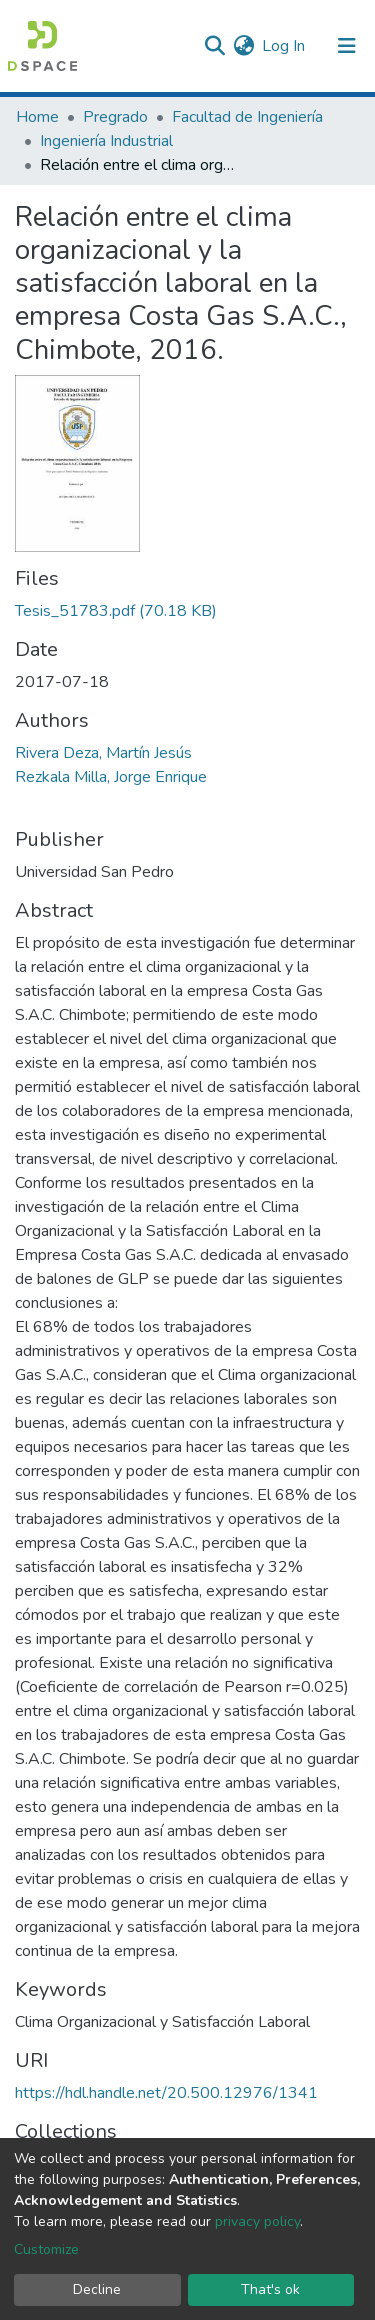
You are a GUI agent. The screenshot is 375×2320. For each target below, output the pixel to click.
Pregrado (115, 117)
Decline (97, 2289)
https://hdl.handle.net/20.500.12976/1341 (166, 2093)
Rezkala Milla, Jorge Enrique (111, 777)
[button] (243, 46)
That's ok (270, 2289)
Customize (46, 2249)
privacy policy (257, 2221)
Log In (284, 46)
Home (37, 117)
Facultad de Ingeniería (247, 117)
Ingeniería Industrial (106, 141)
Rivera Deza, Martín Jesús (103, 753)
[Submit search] (214, 46)
